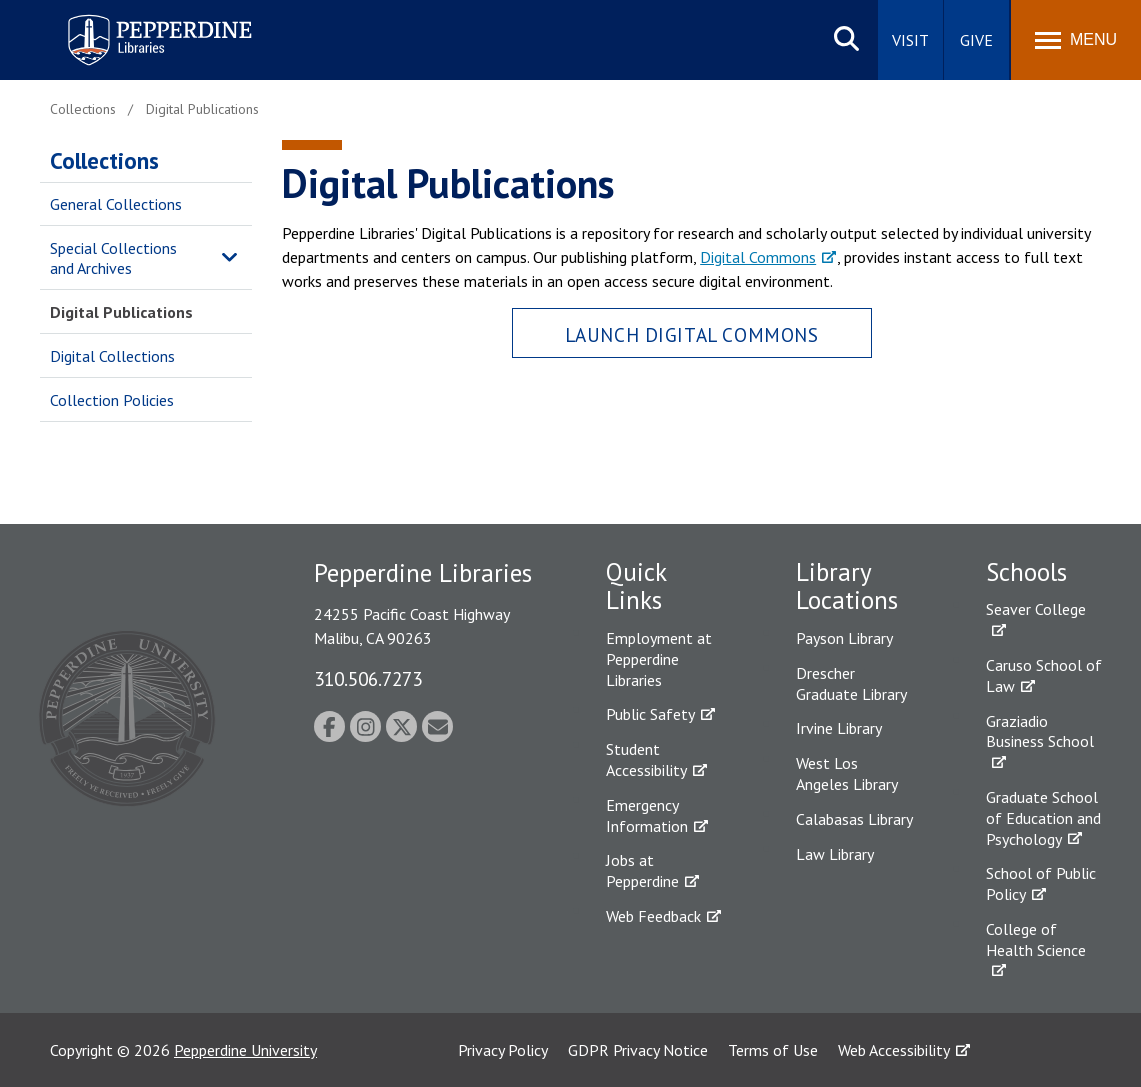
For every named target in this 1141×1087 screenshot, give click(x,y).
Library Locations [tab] (847, 586)
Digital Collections (112, 356)
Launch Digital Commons (692, 334)
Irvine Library (839, 728)
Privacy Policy (503, 1050)
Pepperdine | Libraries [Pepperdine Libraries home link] (135, 18)
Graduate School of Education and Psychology (1043, 818)
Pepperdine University (245, 1050)
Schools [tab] (1026, 572)
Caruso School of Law (1044, 675)
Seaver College (1036, 609)
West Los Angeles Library (847, 773)
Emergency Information (647, 815)
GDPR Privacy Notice (638, 1050)
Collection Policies (112, 400)
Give (976, 40)
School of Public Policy (1041, 883)
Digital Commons (758, 257)
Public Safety (650, 714)
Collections (104, 160)
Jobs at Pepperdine (642, 870)
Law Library (835, 854)
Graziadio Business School (1040, 731)
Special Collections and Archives (113, 258)
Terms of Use (773, 1050)
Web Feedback (653, 916)
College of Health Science (1036, 939)
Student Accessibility (646, 759)
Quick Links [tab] (636, 586)
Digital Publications (121, 312)
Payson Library (844, 638)
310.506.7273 (368, 678)
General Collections (116, 204)
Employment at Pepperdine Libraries (659, 659)
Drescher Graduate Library (851, 683)
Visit (910, 40)
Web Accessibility (894, 1050)
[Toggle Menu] (1076, 40)
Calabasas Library (854, 819)
